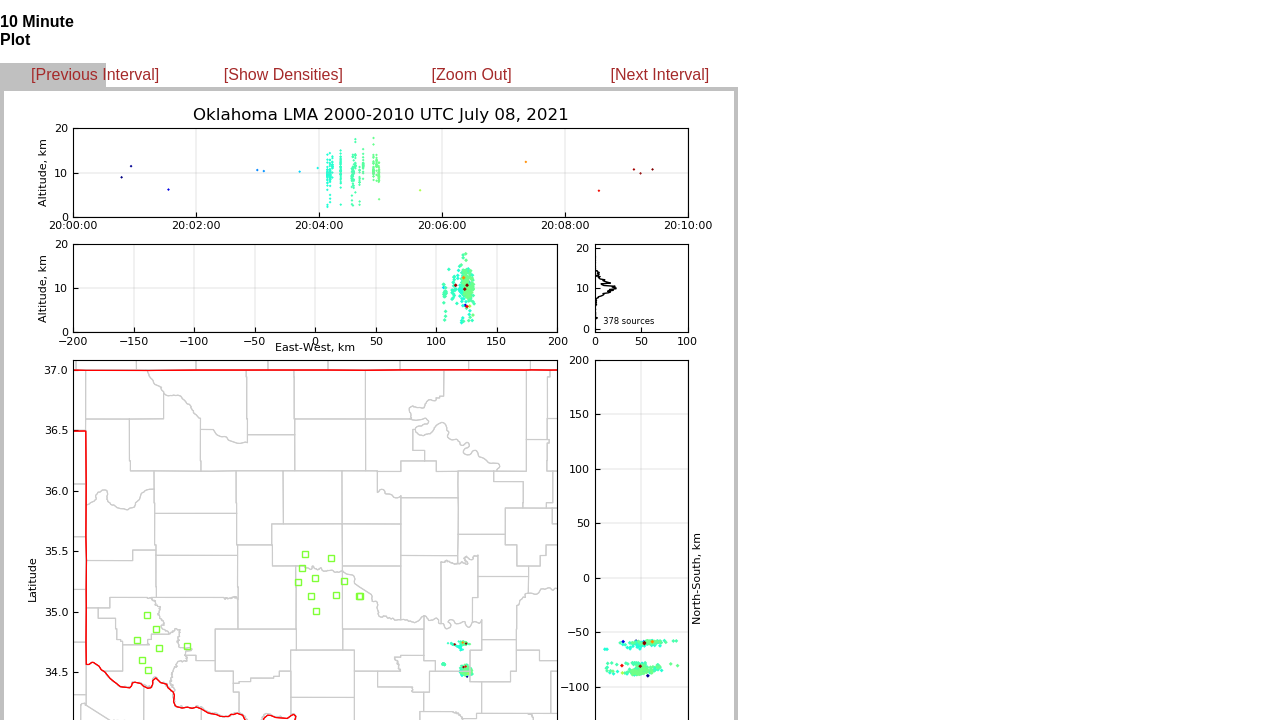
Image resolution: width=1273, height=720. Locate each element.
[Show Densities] (283, 74)
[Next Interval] (660, 74)
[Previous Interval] (95, 74)
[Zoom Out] (472, 74)
